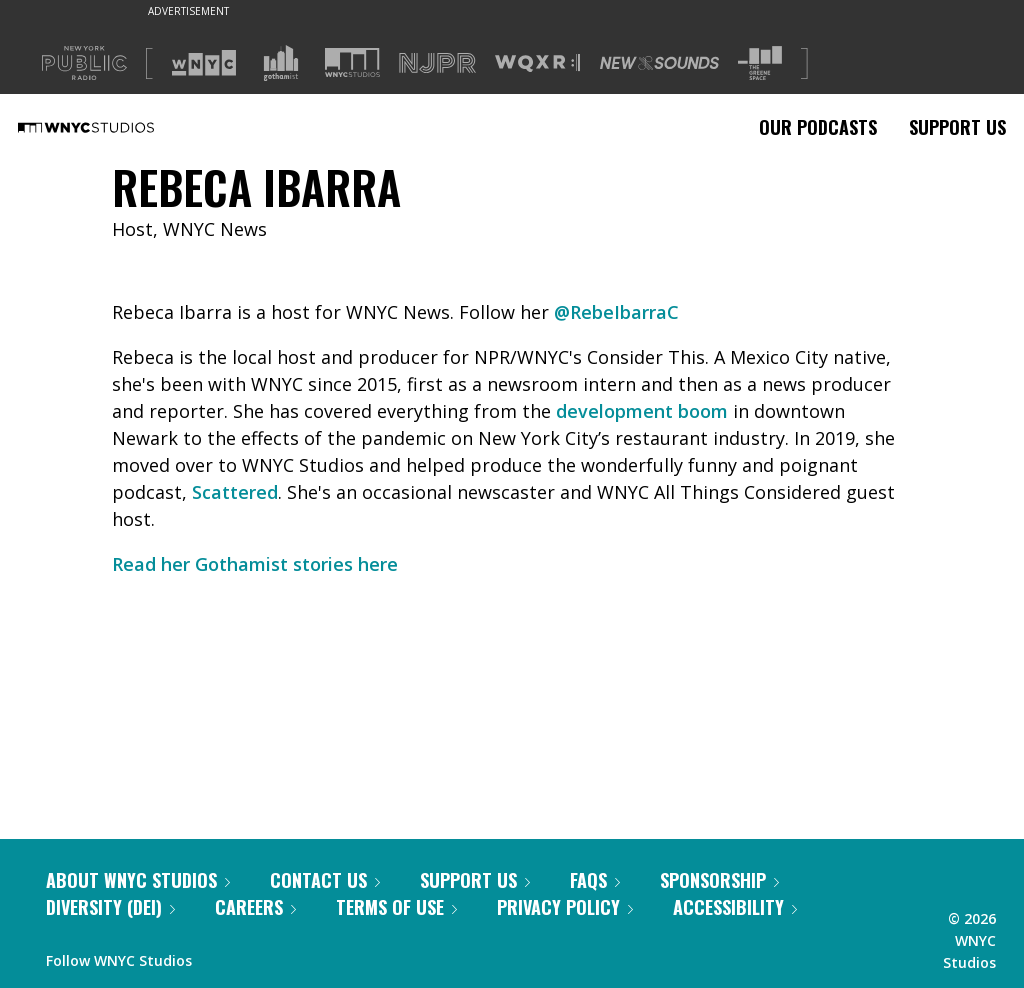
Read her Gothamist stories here (255, 564)
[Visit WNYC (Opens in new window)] (204, 63)
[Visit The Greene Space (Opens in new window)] (760, 63)
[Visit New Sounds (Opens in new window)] (659, 63)
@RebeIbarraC (616, 312)
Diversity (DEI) (110, 907)
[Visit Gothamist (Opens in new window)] (281, 63)
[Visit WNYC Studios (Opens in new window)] (352, 62)
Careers (255, 907)
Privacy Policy (565, 907)
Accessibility (735, 907)
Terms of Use (396, 907)
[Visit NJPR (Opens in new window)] (437, 63)
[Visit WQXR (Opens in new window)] (537, 63)
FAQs (595, 880)
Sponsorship (719, 880)
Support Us (957, 127)
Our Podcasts (818, 127)
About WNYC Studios (138, 880)
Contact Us (325, 880)
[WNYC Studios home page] (111, 127)
